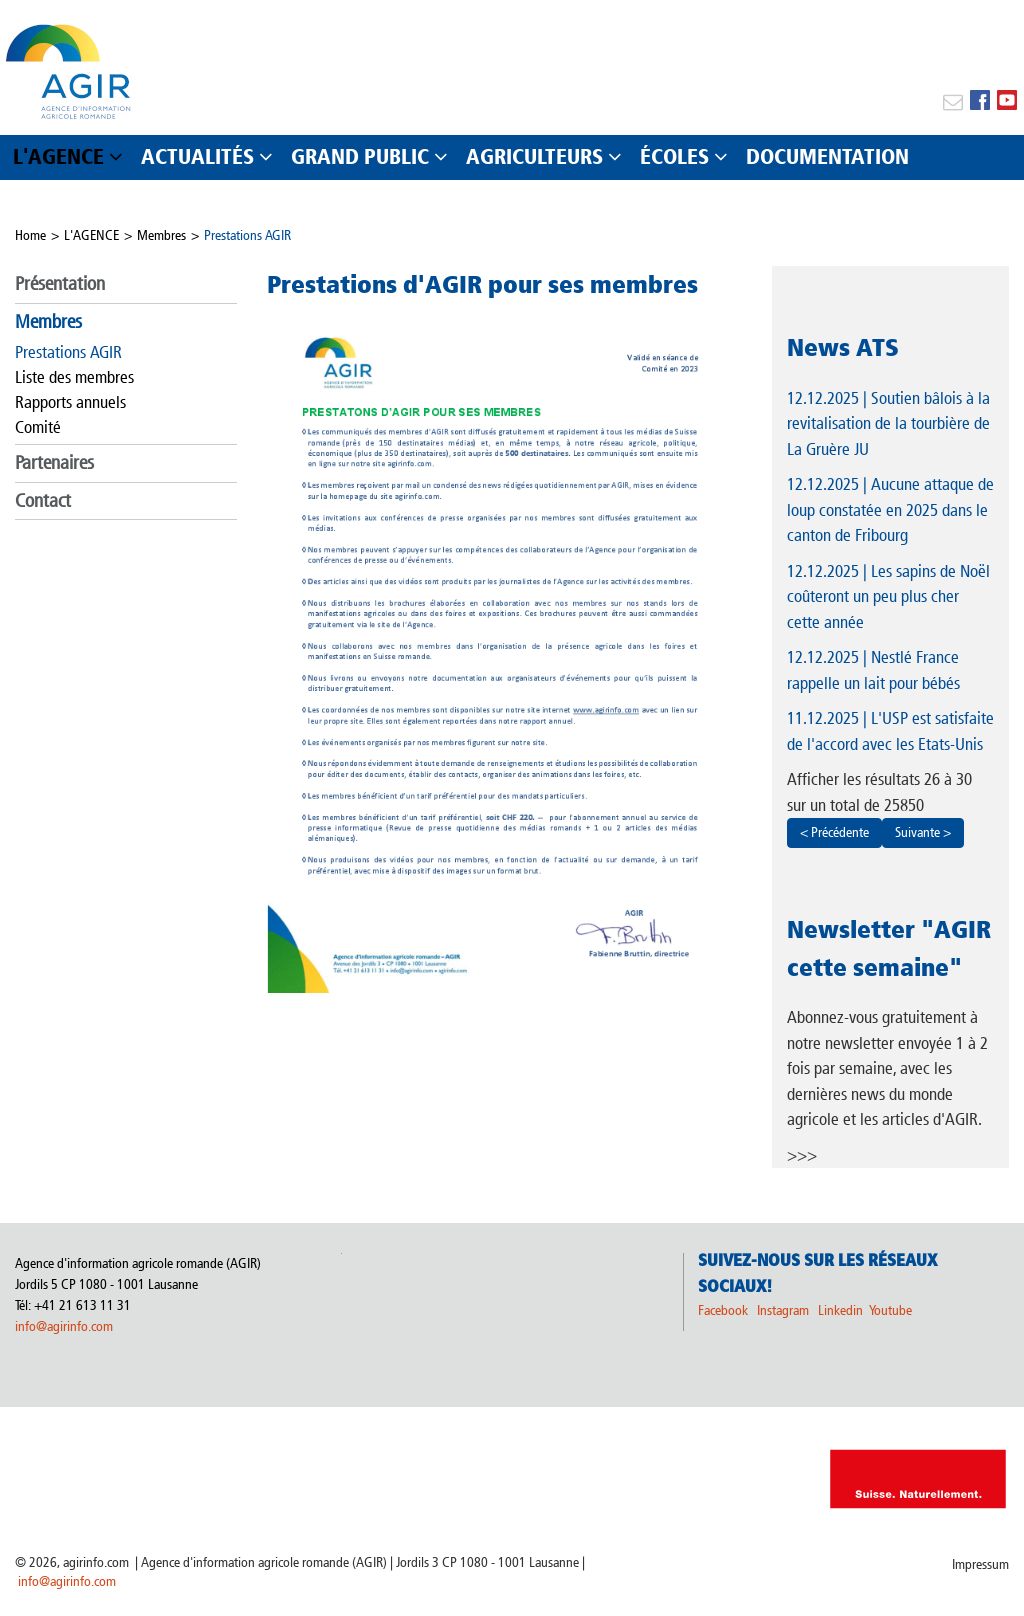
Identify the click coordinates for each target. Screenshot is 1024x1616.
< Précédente (834, 832)
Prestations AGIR (247, 235)
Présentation (60, 283)
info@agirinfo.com (64, 1326)
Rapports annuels (70, 402)
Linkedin (842, 1310)
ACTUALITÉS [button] (197, 156)
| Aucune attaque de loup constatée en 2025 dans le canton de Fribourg (890, 509)
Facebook (723, 1310)
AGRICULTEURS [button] (534, 156)
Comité (38, 427)
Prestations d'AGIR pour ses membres (482, 284)
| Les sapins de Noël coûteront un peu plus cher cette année (888, 596)
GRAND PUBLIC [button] (360, 156)
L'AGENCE (91, 235)
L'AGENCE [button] (58, 156)
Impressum (980, 1564)
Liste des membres (74, 377)
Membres (161, 235)
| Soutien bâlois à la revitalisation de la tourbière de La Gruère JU (888, 423)
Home (30, 235)
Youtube (890, 1310)
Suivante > (923, 832)
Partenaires (54, 462)
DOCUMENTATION (827, 156)
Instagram (783, 1310)
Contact (43, 500)
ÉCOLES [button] (674, 156)
